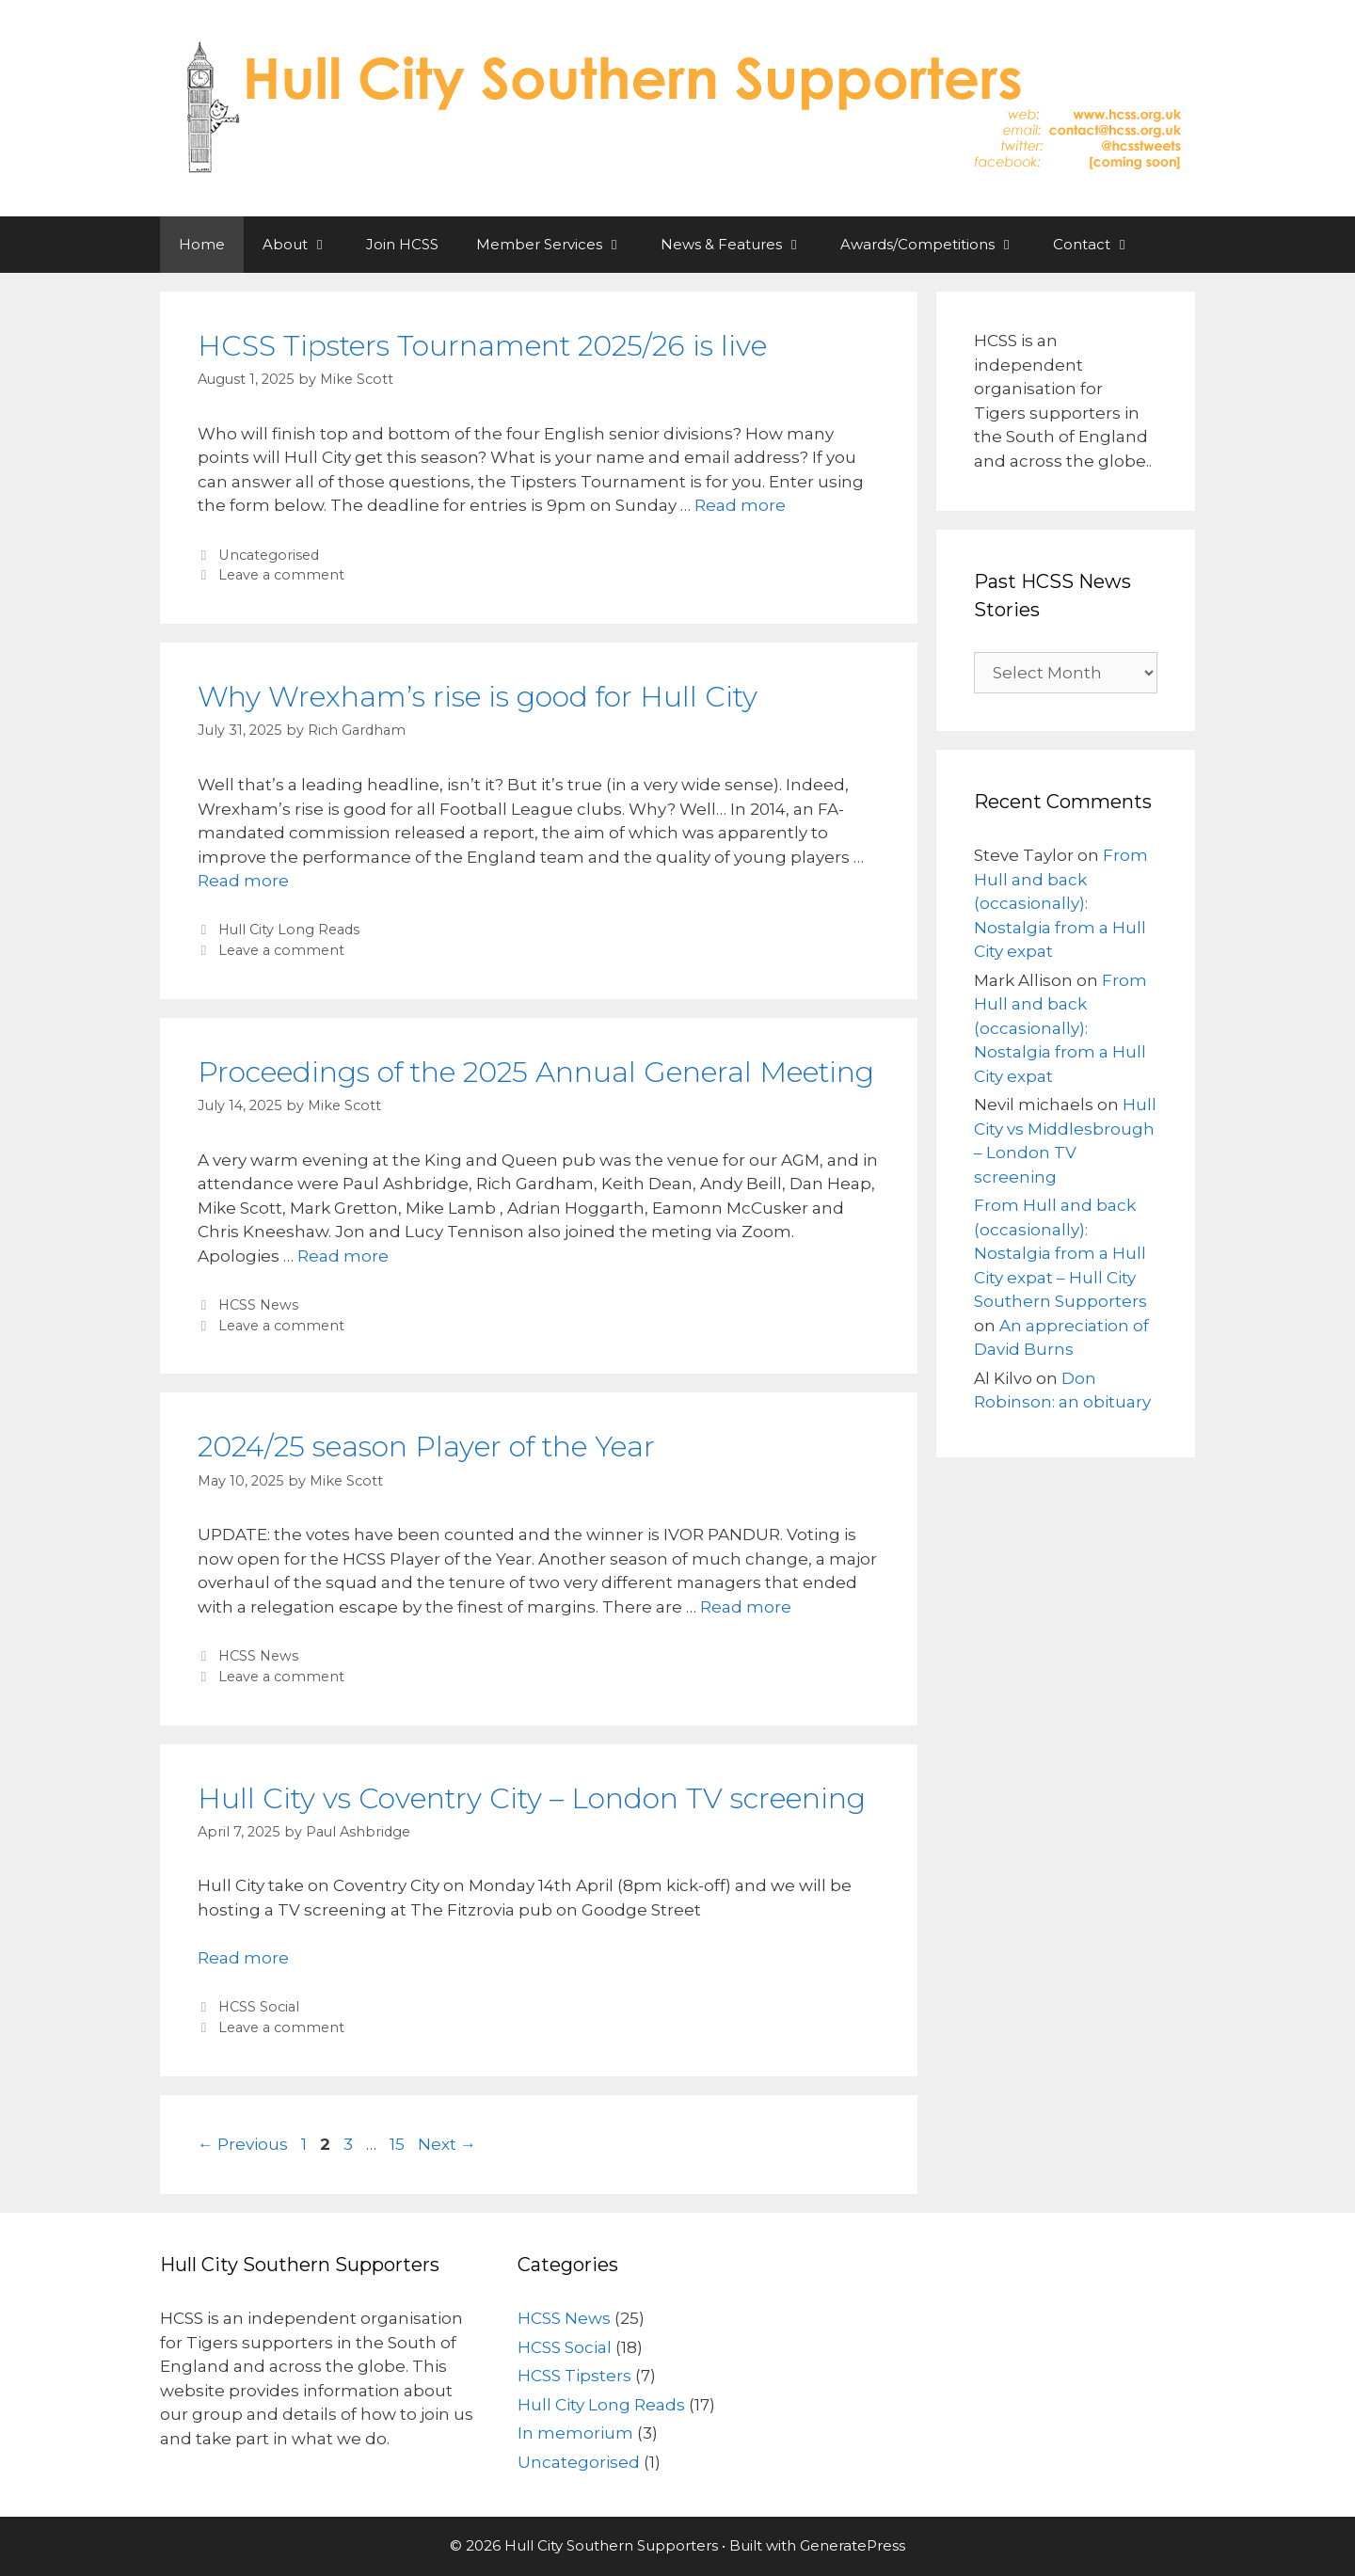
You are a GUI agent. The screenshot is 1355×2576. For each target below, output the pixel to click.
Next (447, 2144)
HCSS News (258, 1304)
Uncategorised (268, 555)
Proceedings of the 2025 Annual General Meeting (536, 1072)
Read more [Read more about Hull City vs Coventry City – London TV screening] (243, 1957)
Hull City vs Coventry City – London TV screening (532, 1798)
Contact (1101, 244)
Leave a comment (281, 574)
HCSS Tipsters (574, 2375)
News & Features (741, 244)
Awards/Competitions (937, 244)
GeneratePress (852, 2545)
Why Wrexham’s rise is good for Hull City (477, 696)
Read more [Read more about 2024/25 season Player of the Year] (745, 1607)
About (305, 244)
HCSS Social (258, 2006)
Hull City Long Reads (288, 929)
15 (399, 2144)
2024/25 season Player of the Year (426, 1446)
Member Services (559, 244)
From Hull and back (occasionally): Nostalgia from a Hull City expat (1061, 903)
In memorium (575, 2433)
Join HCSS (402, 244)
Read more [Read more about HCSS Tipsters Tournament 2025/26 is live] (740, 505)
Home (202, 244)
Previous (243, 2144)
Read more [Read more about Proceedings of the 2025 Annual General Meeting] (343, 1256)
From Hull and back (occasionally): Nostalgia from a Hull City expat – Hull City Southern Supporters (1060, 1253)
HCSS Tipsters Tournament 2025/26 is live (482, 345)
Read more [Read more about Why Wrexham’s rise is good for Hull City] (243, 880)
